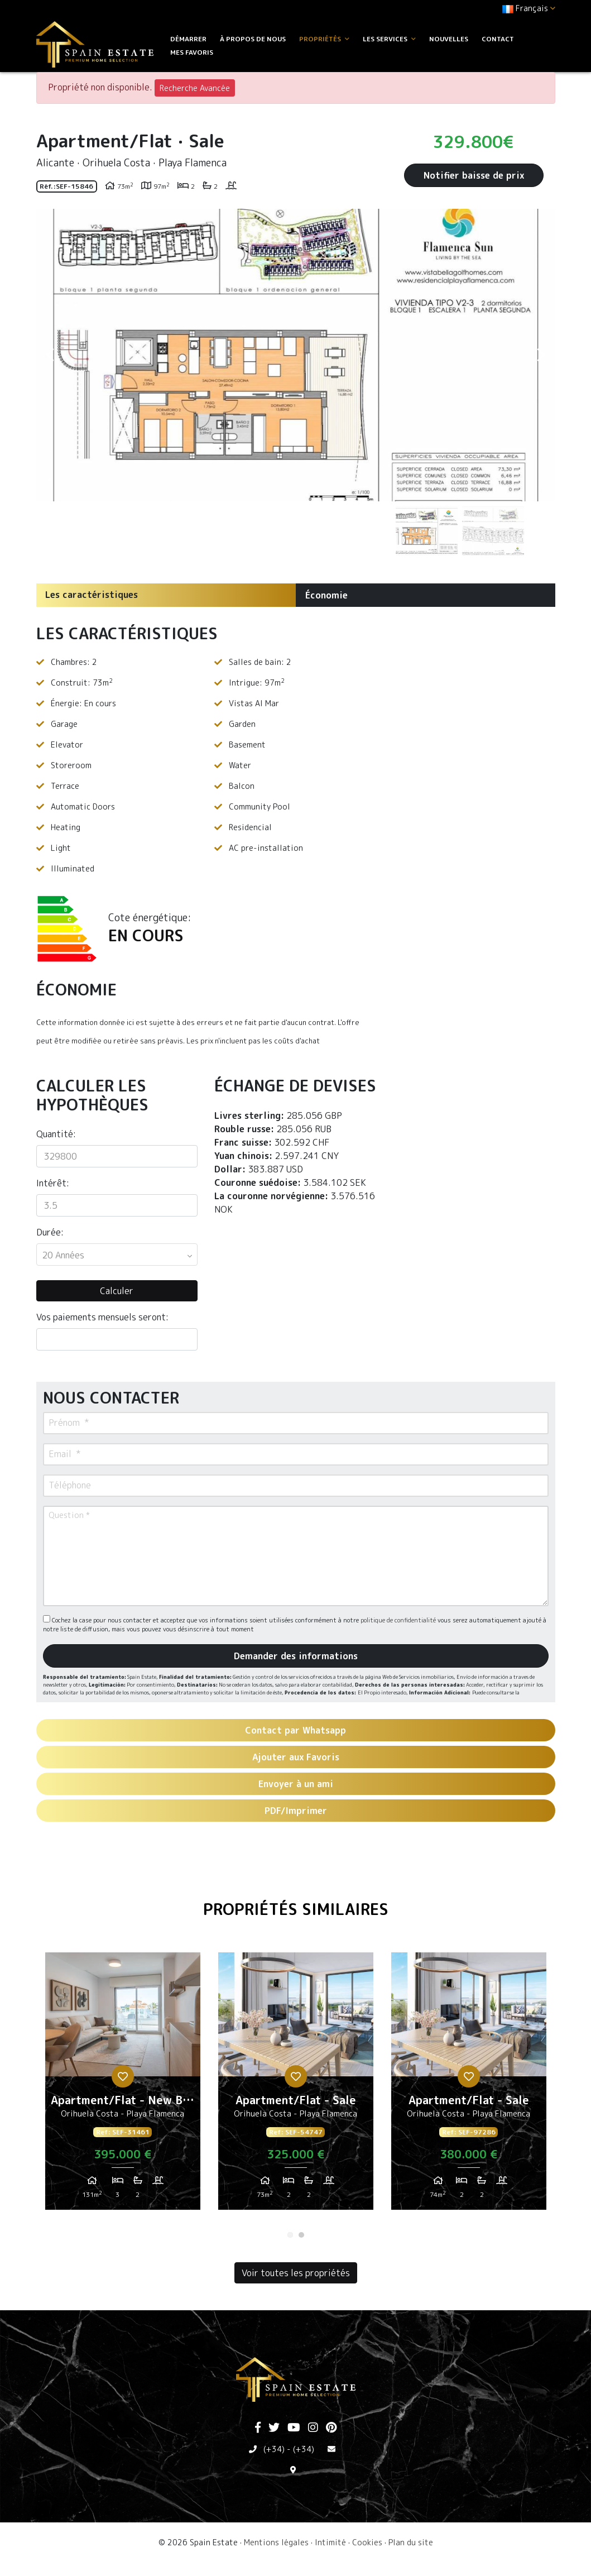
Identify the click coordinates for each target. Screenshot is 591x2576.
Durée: (50, 1232)
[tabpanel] (123, 2085)
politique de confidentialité (399, 1620)
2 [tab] (301, 2235)
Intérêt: (52, 1183)
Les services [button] (389, 39)
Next (541, 355)
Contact (498, 39)
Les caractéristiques (91, 594)
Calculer (116, 1291)
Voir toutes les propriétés (296, 2273)
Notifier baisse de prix (474, 175)
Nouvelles (448, 39)
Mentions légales (276, 2542)
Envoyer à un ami (295, 1784)
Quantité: (56, 1134)
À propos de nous (253, 39)
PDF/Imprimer (296, 1810)
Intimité (330, 2542)
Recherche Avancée (195, 88)
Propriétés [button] (324, 39)
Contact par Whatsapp (295, 1730)
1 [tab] (290, 2235)
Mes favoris (191, 52)
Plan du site (410, 2542)
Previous (50, 355)
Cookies (367, 2542)
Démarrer (188, 39)
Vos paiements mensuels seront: (102, 1317)
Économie (326, 595)
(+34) (274, 2449)
